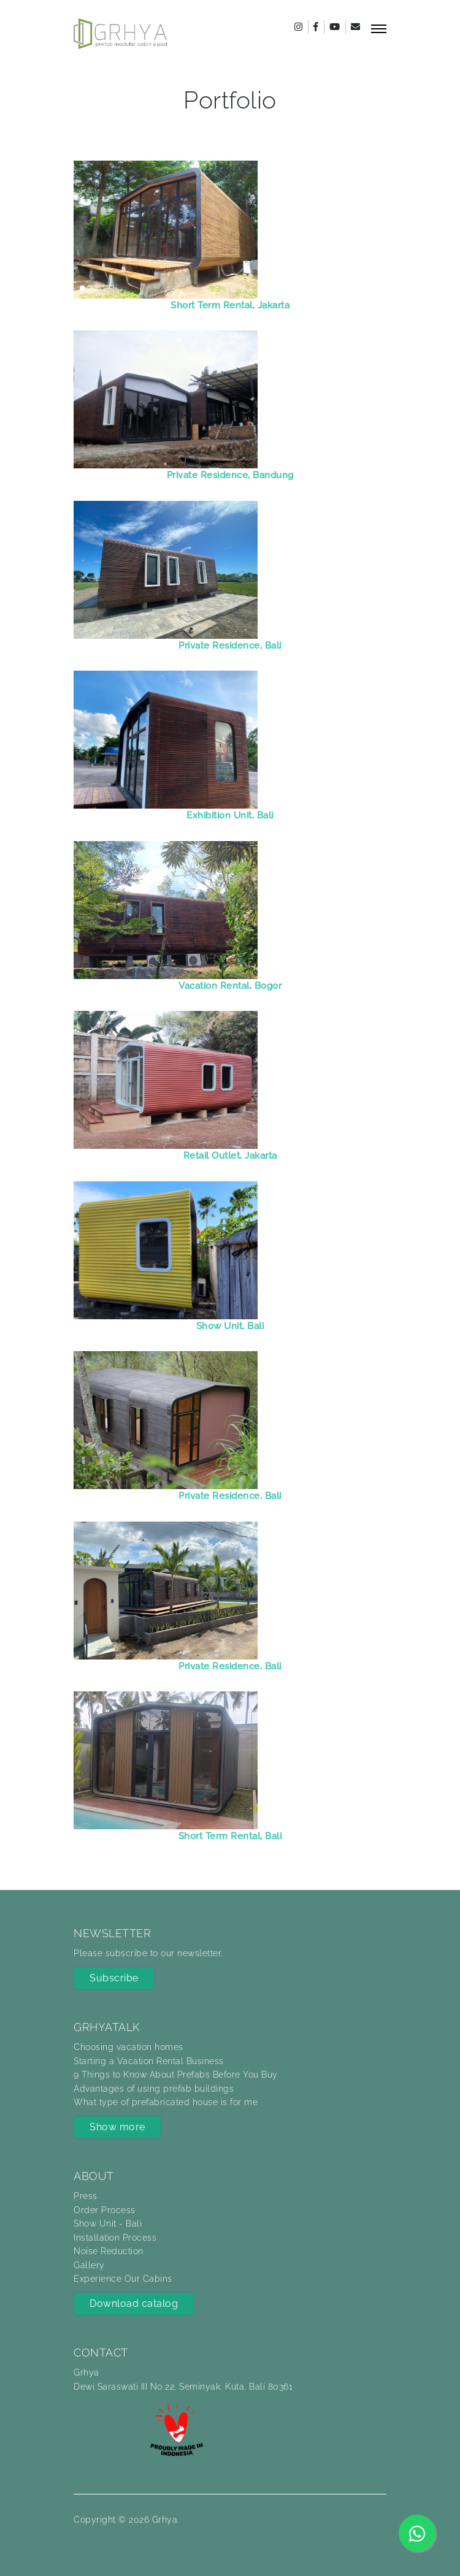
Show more (117, 2127)
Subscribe (114, 1978)
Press (86, 2196)
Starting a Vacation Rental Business (149, 2061)
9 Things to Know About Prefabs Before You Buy (176, 2074)
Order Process (105, 2210)
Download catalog (134, 2303)
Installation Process (115, 2238)
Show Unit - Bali (108, 2223)
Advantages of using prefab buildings (154, 2089)
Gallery (89, 2265)
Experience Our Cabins (123, 2279)
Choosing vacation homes (128, 2047)
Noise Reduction (109, 2251)
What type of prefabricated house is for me (166, 2102)
